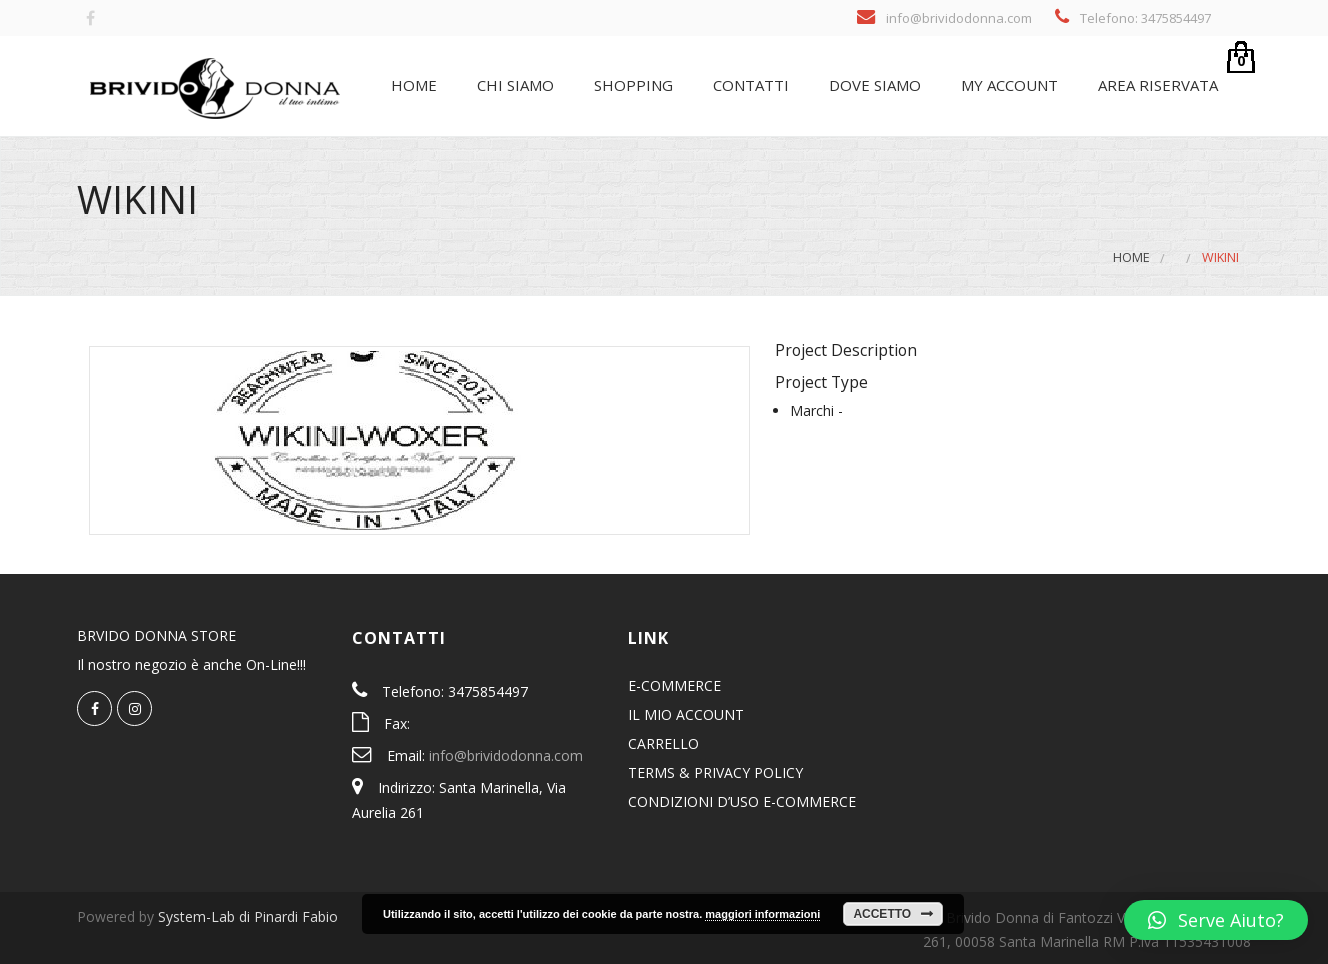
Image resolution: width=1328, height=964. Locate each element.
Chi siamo (513, 85)
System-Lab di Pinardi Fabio (248, 916)
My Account (1007, 85)
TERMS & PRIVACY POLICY (715, 772)
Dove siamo (873, 85)
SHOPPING (631, 85)
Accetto (882, 914)
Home (412, 85)
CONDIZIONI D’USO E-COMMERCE (742, 801)
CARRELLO (663, 743)
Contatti (749, 85)
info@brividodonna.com (506, 755)
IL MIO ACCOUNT (686, 714)
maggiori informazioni (762, 914)
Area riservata (1156, 85)
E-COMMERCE (674, 685)
